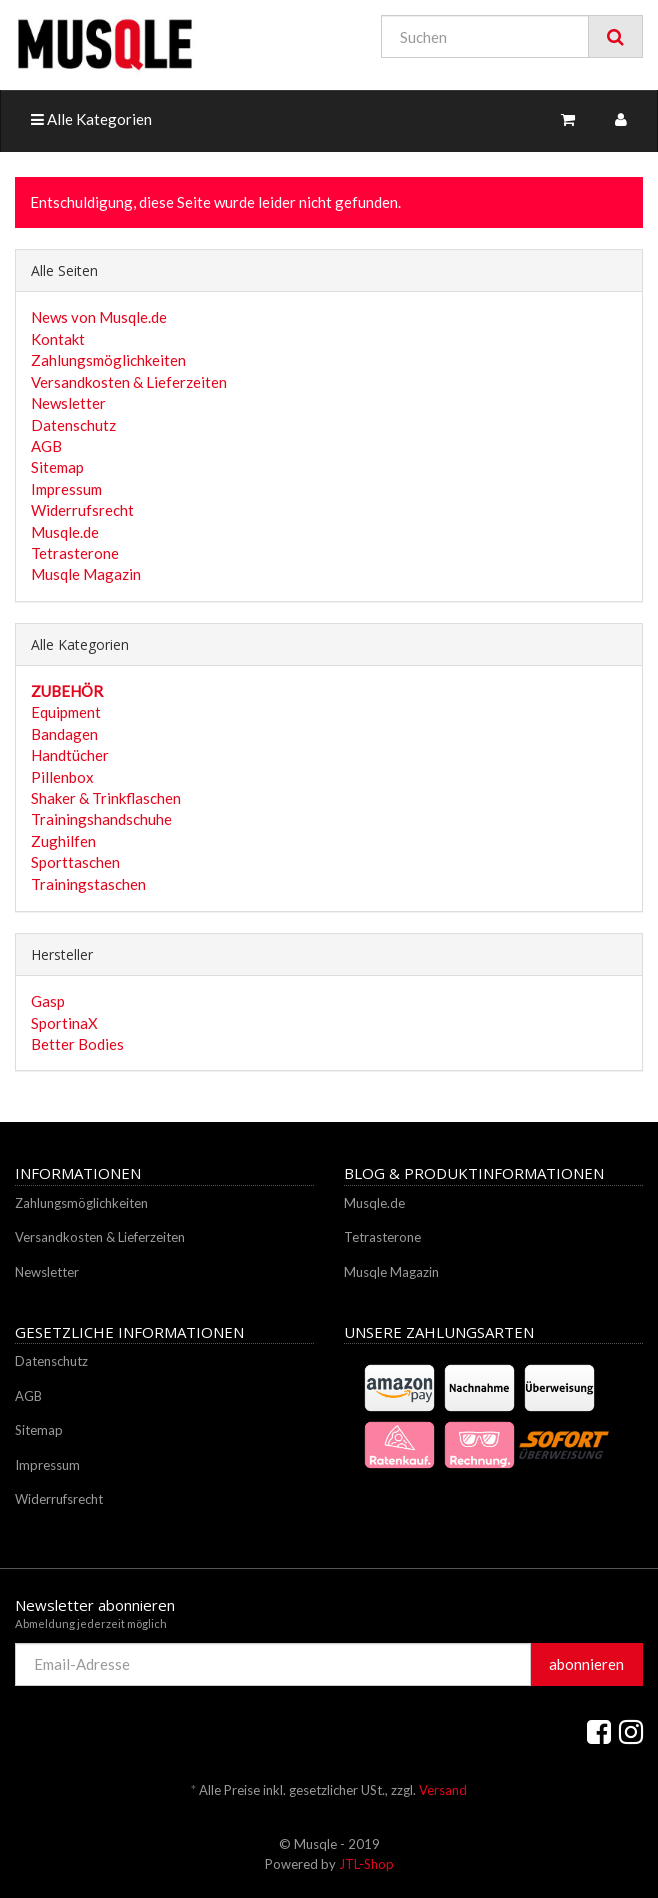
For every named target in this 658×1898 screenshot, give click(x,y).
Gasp (48, 1001)
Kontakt (58, 339)
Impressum (66, 489)
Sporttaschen (75, 862)
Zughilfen (63, 841)
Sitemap (57, 467)
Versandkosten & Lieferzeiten (129, 382)
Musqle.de (65, 532)
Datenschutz (73, 425)
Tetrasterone (75, 553)
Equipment (66, 712)
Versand (443, 1790)
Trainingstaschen (88, 884)
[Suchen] (485, 36)
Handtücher (70, 755)
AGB (46, 446)
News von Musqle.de (99, 317)
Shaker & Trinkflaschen (106, 798)
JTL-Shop (366, 1864)
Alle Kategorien (91, 119)
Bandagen (64, 734)
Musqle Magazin (86, 574)
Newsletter (68, 403)
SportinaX (64, 1023)
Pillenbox (62, 777)
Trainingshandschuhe (101, 819)
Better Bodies (77, 1044)
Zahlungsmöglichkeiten (108, 360)
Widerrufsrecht (82, 510)
